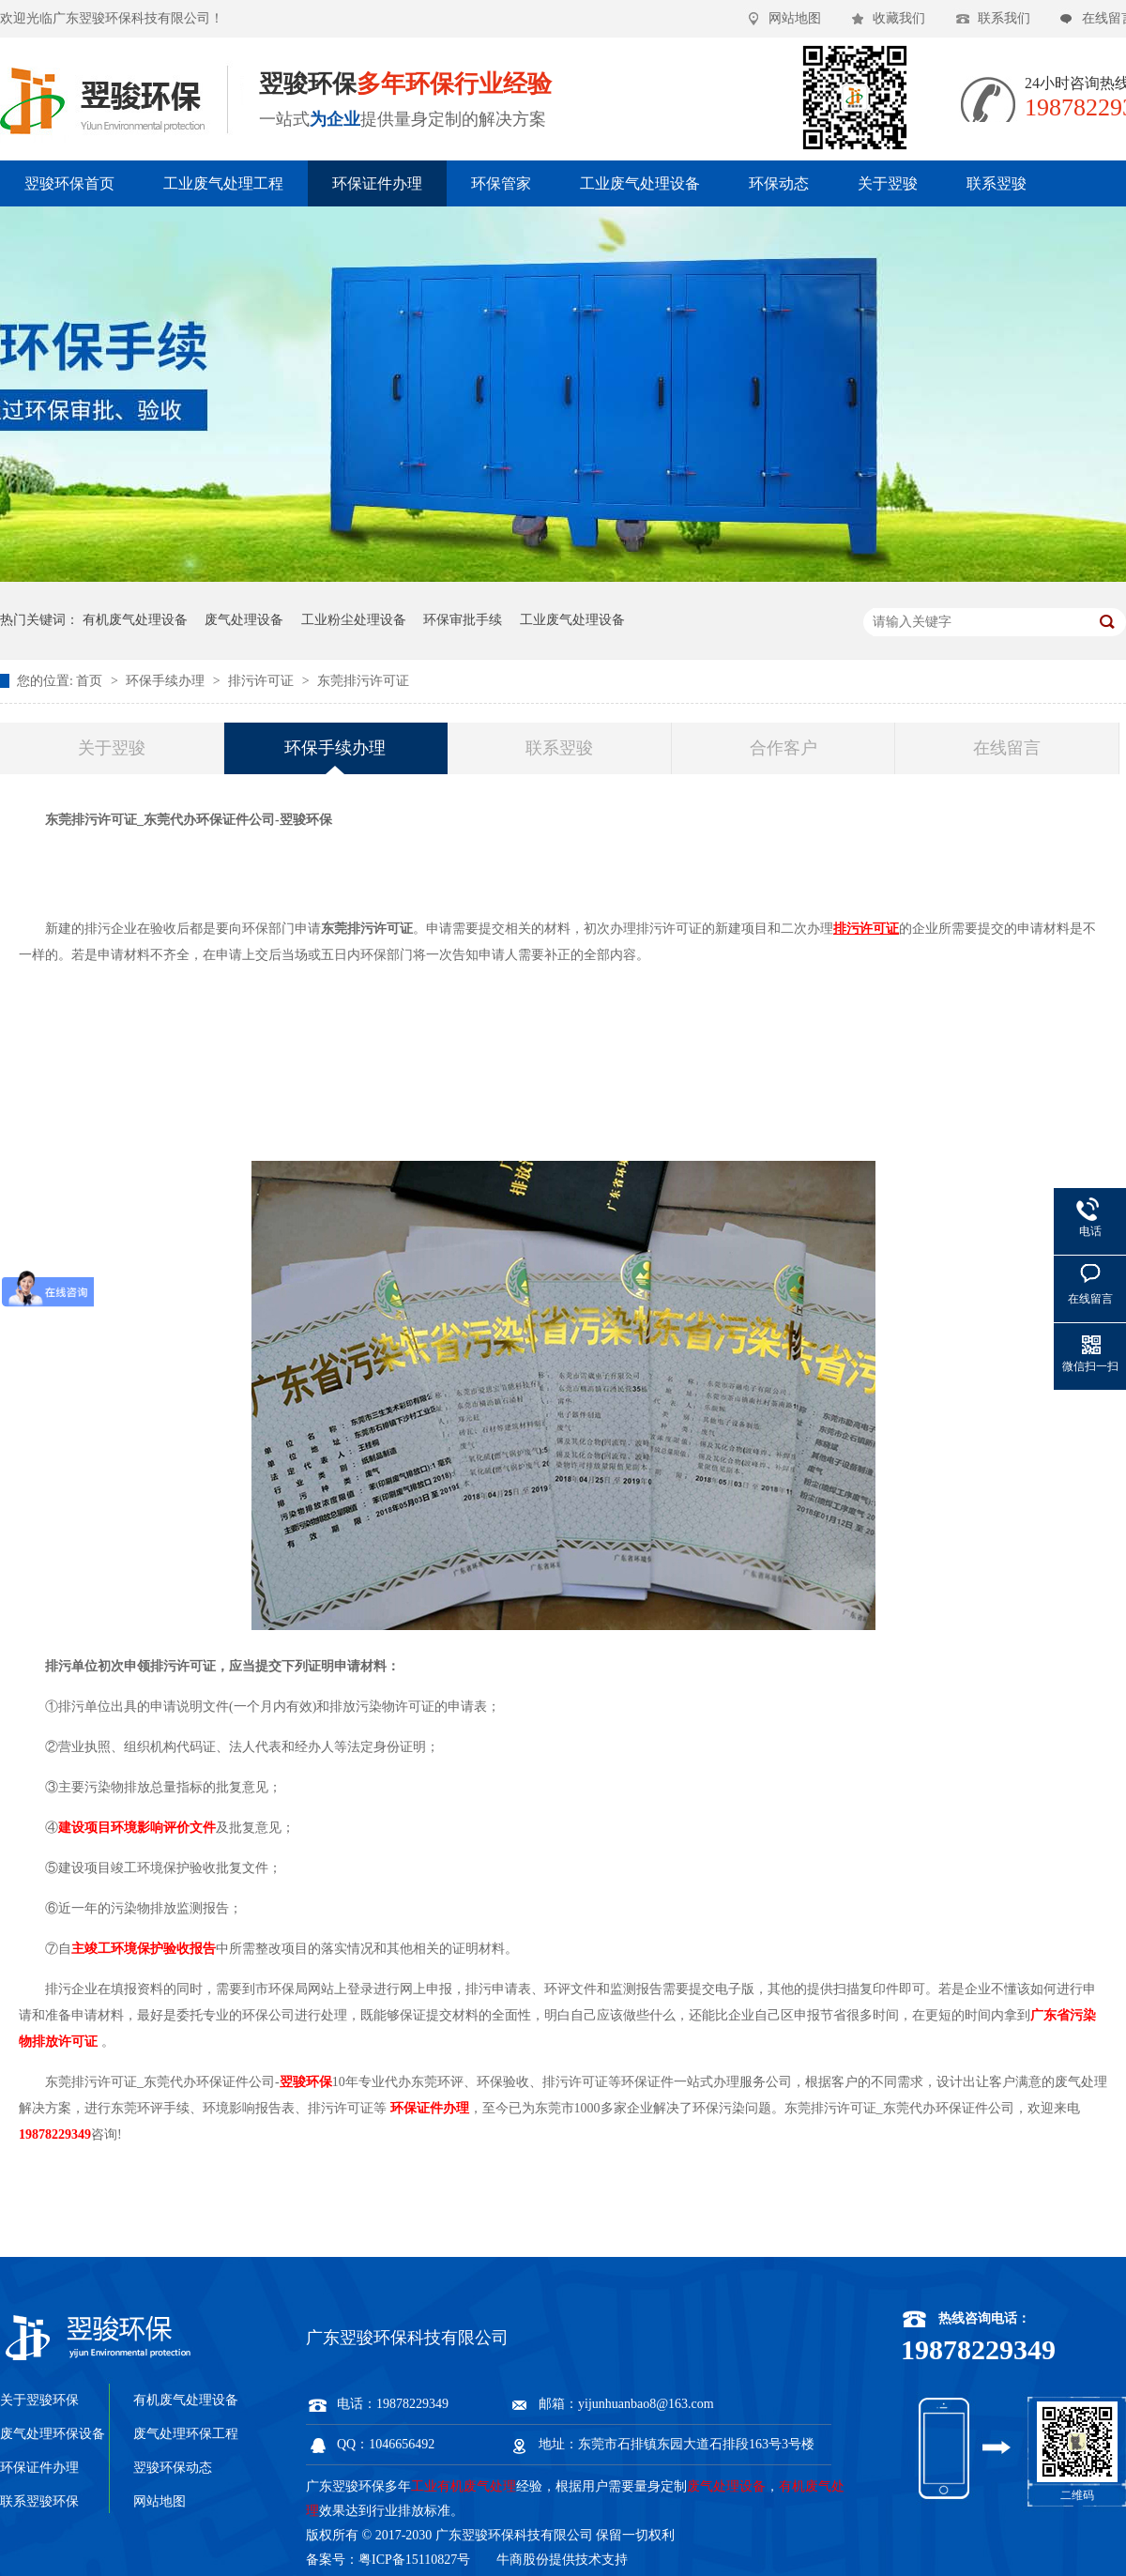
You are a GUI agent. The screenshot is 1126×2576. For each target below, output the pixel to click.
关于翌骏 (888, 183)
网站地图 (794, 18)
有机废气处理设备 (135, 620)
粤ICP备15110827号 (414, 2560)
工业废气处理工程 (223, 183)
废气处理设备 (244, 620)
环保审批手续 (462, 620)
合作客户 (783, 748)
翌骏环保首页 (69, 183)
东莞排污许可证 (363, 681)
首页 (91, 681)
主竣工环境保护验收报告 (143, 1949)
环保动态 (779, 183)
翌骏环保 (306, 2082)
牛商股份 (522, 2560)
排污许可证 (262, 681)
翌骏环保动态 (172, 2468)
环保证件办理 (377, 183)
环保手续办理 (167, 681)
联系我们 (1004, 18)
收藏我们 (899, 18)
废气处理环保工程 (185, 2434)
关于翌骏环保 (39, 2400)
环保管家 (501, 183)
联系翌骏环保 (39, 2501)
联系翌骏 (996, 183)
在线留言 (1007, 748)
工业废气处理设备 (640, 183)
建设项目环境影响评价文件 (137, 1828)
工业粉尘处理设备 (353, 620)
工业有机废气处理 (463, 2486)
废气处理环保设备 (52, 2434)
